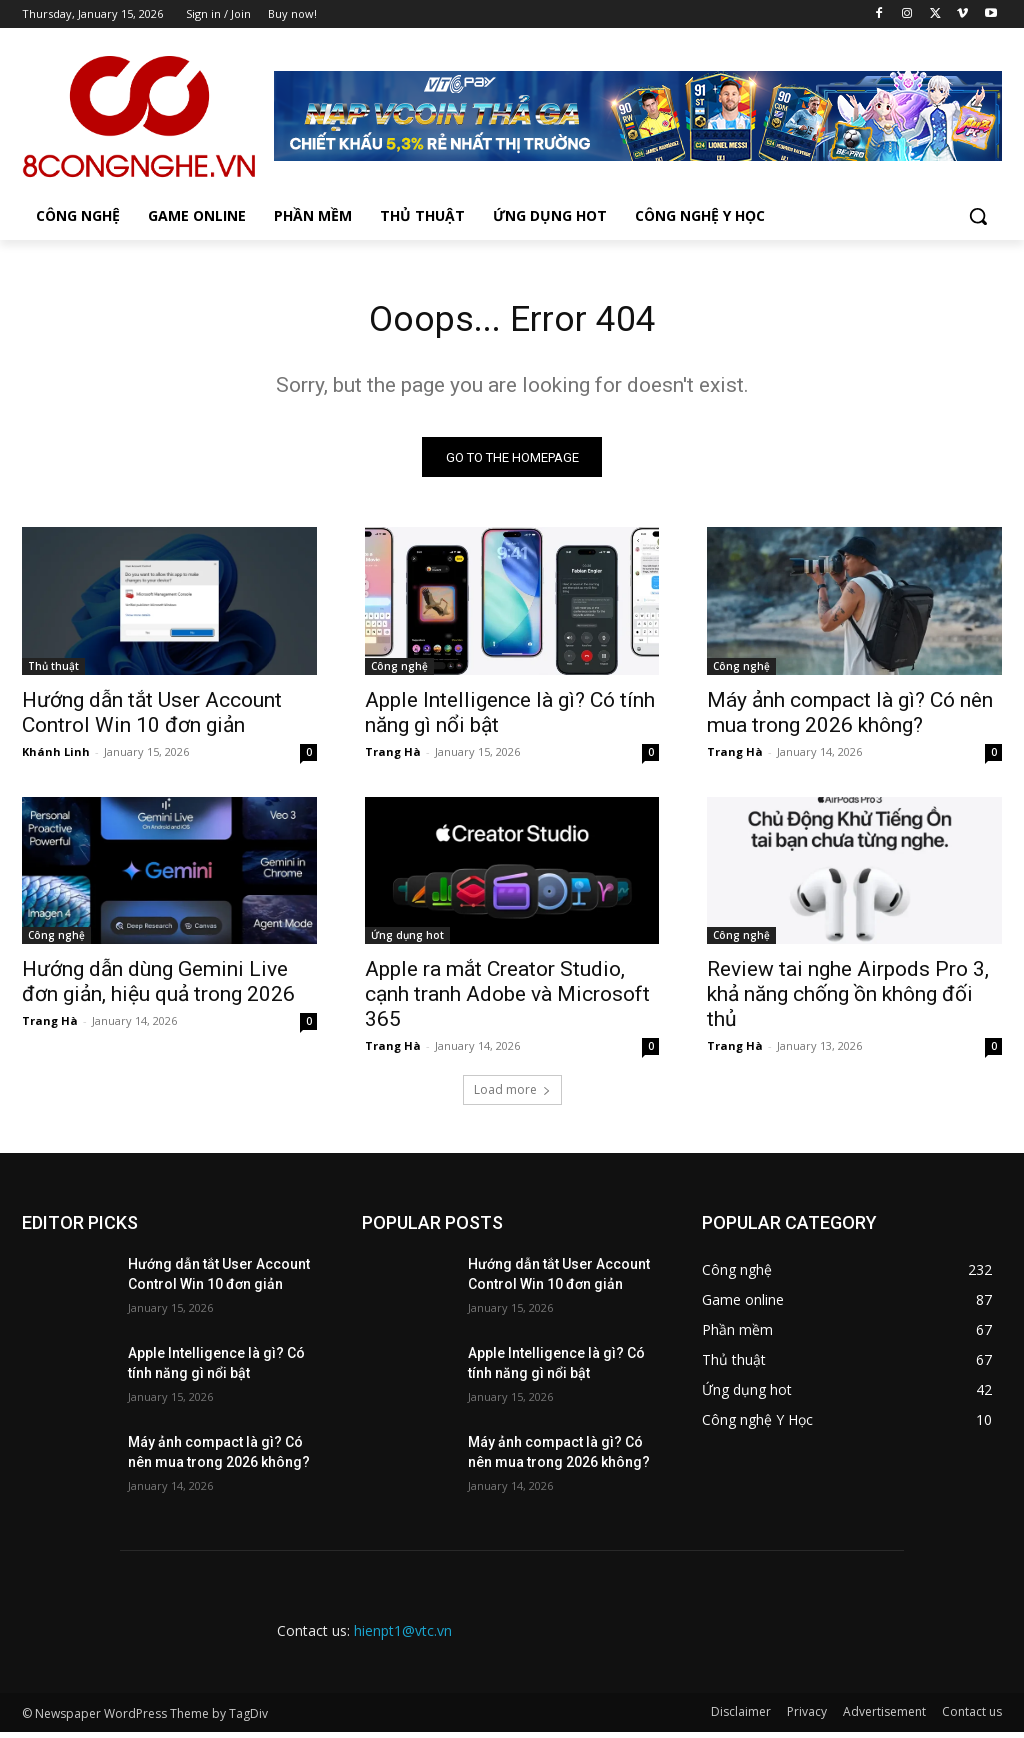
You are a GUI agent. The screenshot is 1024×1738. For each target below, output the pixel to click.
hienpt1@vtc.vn (403, 1637)
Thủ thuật (53, 672)
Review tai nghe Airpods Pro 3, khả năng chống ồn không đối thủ (848, 1001)
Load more (512, 1096)
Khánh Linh (56, 757)
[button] (978, 216)
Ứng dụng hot (407, 942)
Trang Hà (393, 757)
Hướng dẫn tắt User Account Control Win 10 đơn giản (152, 718)
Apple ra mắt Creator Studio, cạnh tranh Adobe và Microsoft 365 (507, 1001)
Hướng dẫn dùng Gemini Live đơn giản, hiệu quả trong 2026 (158, 988)
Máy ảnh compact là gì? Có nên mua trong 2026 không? (850, 718)
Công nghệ (399, 672)
